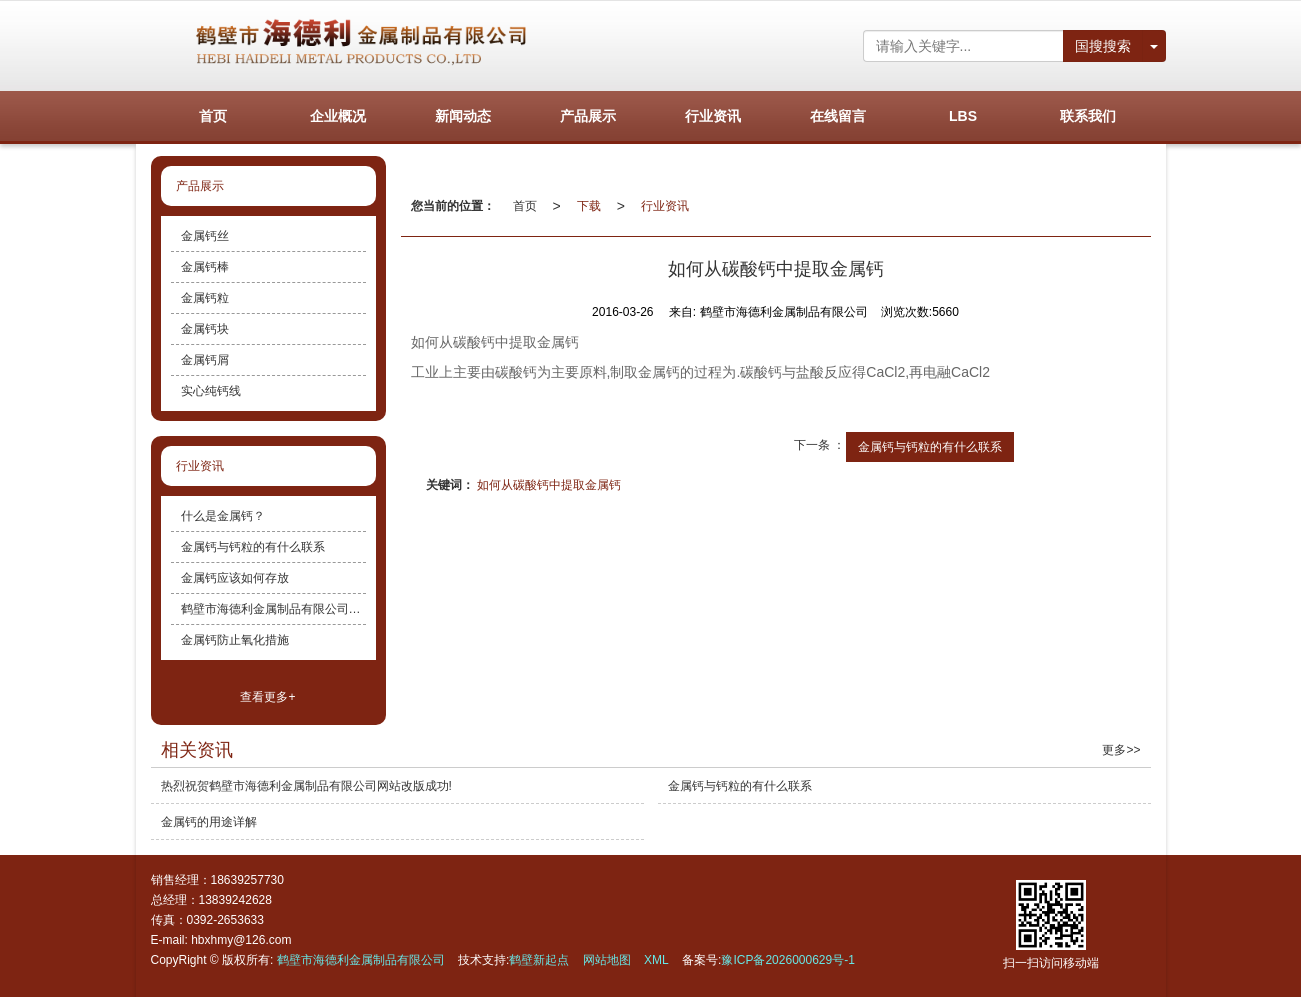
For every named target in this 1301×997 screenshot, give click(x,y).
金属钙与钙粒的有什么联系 (930, 447)
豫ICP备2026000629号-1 (787, 960)
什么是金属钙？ (223, 516)
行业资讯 (665, 206)
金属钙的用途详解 (209, 822)
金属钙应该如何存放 (235, 578)
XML (656, 960)
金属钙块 (205, 329)
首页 (525, 206)
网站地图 (607, 960)
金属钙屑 (205, 360)
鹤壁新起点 (539, 960)
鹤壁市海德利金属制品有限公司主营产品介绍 (273, 609)
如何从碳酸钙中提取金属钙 (549, 485)
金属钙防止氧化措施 (235, 640)
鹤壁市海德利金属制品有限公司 (361, 960)
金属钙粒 (205, 298)
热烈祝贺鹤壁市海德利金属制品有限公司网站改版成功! (306, 786)
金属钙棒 (205, 267)
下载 (589, 206)
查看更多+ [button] (267, 697)
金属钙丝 (205, 236)
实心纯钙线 (211, 391)
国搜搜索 (1103, 46)
